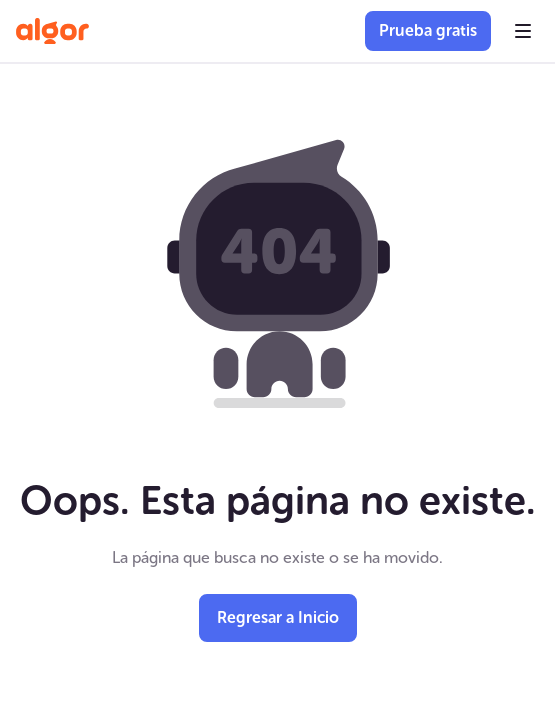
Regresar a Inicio (278, 617)
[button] (523, 31)
